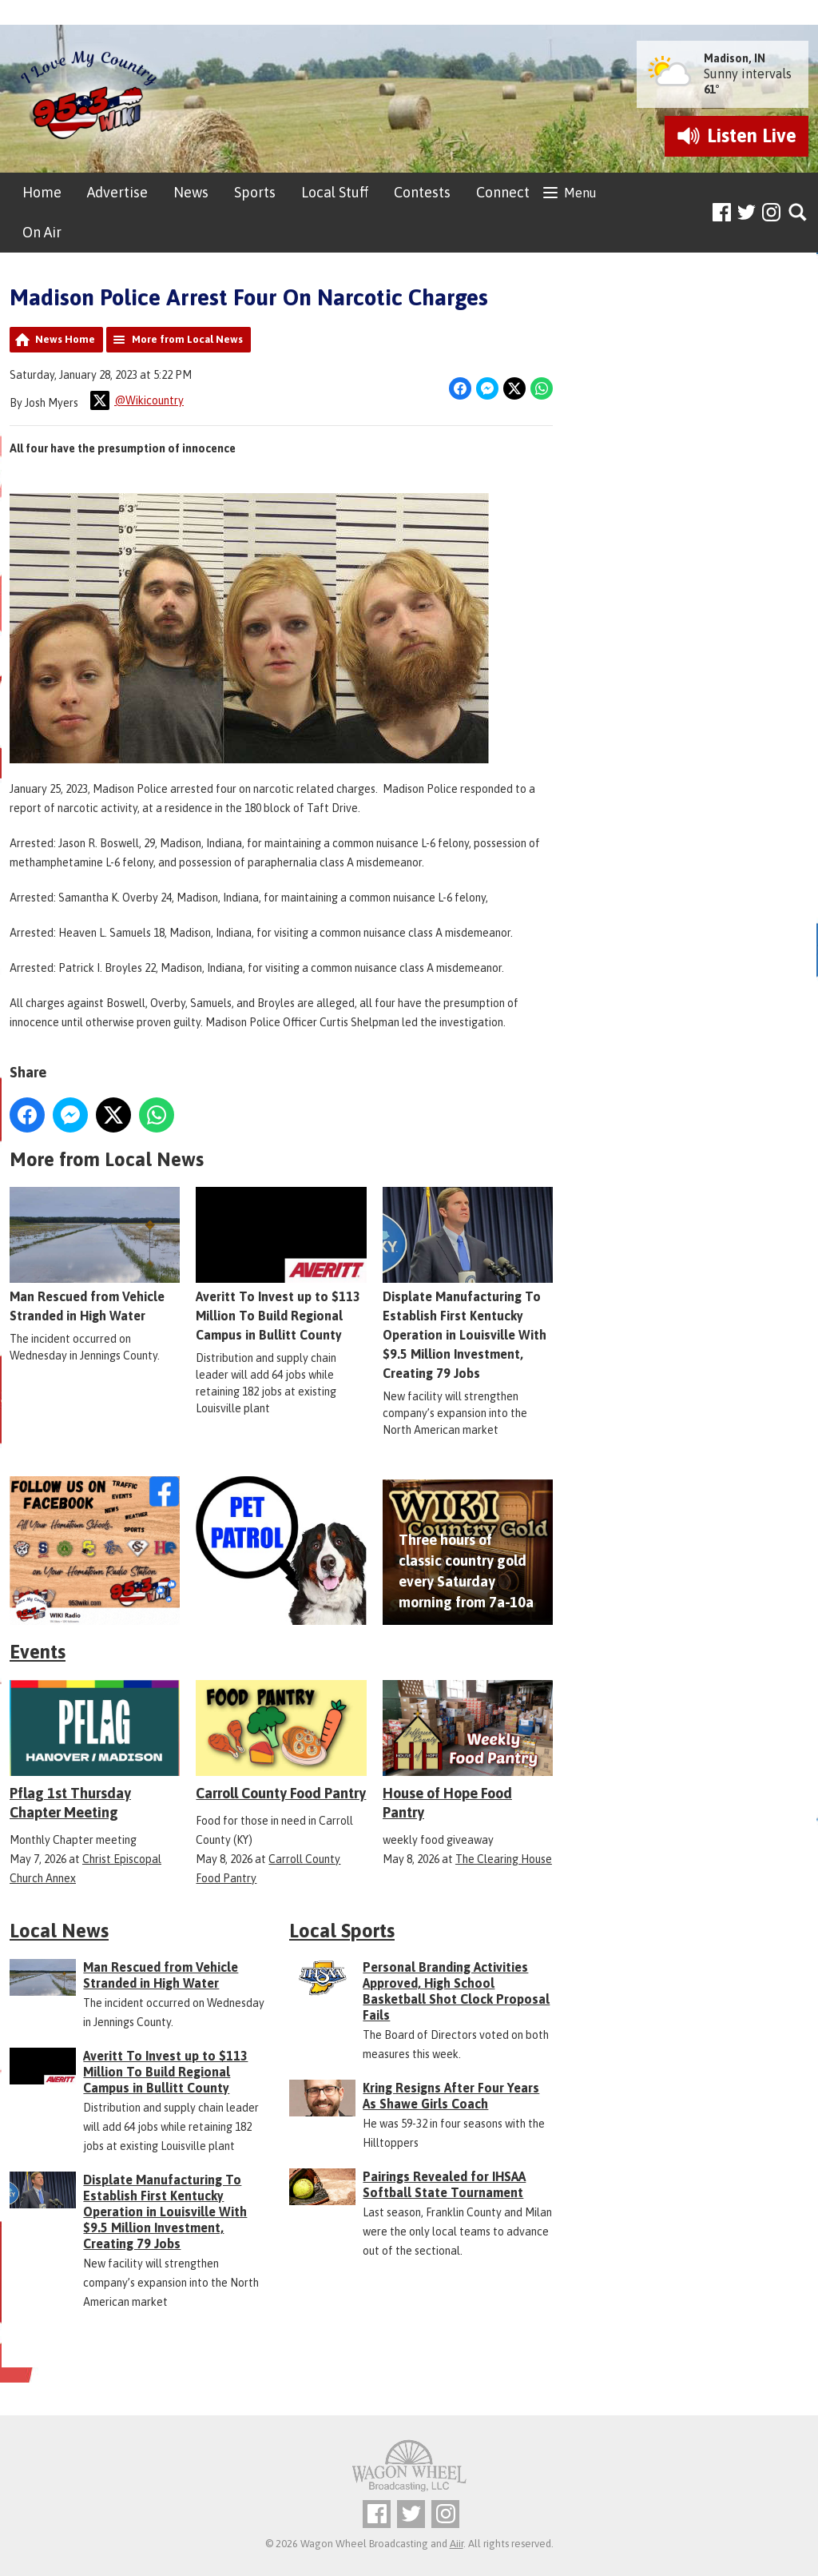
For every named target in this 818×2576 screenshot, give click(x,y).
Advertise (117, 192)
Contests (422, 192)
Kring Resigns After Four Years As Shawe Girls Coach (451, 2095)
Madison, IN (734, 58)
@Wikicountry (137, 400)
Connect (503, 192)
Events (38, 1651)
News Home (65, 339)
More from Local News (187, 339)
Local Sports (342, 1930)
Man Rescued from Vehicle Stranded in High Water (95, 1256)
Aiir (456, 2544)
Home (42, 192)
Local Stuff (334, 192)
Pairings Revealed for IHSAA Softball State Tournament (444, 2184)
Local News (59, 1930)
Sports (255, 192)
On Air (42, 232)
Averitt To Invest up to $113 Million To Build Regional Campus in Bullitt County (281, 1265)
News (190, 192)
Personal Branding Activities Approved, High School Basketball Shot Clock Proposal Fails (456, 1991)
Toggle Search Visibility (798, 213)
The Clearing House (503, 1859)
